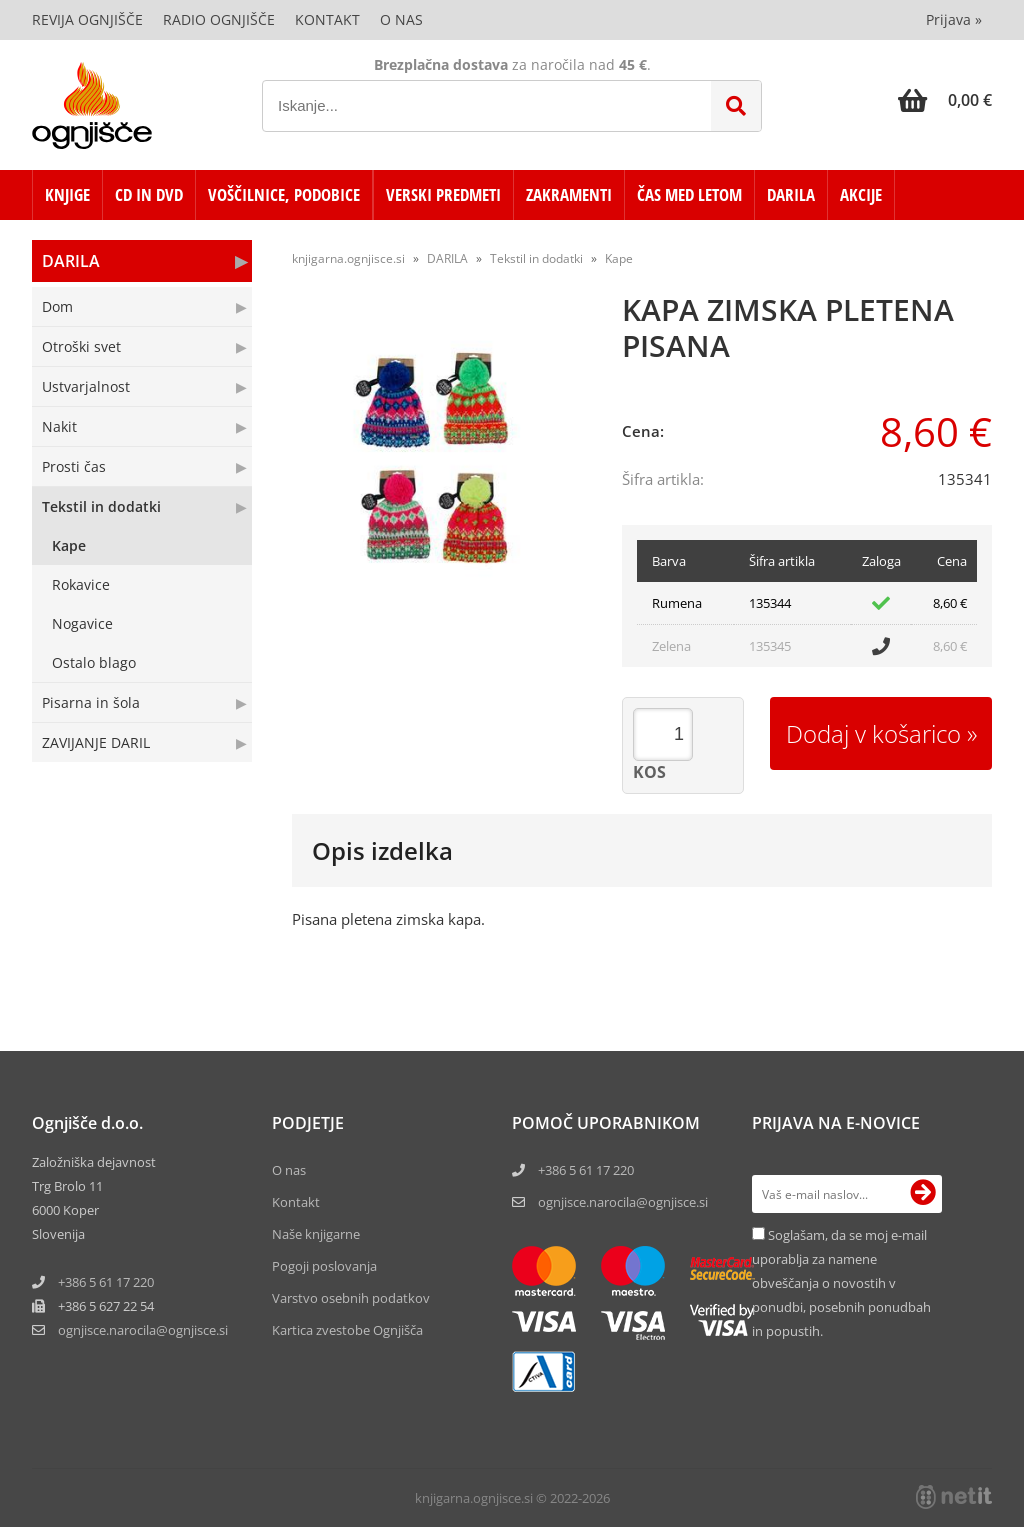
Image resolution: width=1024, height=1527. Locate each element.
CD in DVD (149, 194)
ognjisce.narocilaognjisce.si (143, 1330)
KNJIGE (67, 194)
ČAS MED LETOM (689, 194)
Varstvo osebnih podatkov (351, 1298)
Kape (69, 545)
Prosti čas (74, 466)
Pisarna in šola (91, 702)
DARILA (791, 194)
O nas (401, 19)
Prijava (954, 19)
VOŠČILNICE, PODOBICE (284, 194)
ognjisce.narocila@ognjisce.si (623, 1202)
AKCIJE (861, 194)
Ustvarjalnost (86, 386)
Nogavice (82, 623)
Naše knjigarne (316, 1234)
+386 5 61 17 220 (106, 1282)
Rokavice (81, 584)
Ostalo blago (94, 662)
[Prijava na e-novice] (923, 1194)
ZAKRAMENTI (569, 194)
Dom (57, 306)
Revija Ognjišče (87, 19)
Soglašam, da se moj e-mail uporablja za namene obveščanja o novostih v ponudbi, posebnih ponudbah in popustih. (841, 1283)
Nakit (59, 426)
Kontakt (327, 19)
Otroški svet (81, 346)
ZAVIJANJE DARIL (96, 742)
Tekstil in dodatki (101, 506)
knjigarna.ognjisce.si (348, 258)
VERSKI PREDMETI (443, 194)
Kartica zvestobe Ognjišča (347, 1330)
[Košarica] (945, 100)
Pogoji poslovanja (324, 1266)
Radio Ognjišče (219, 19)
